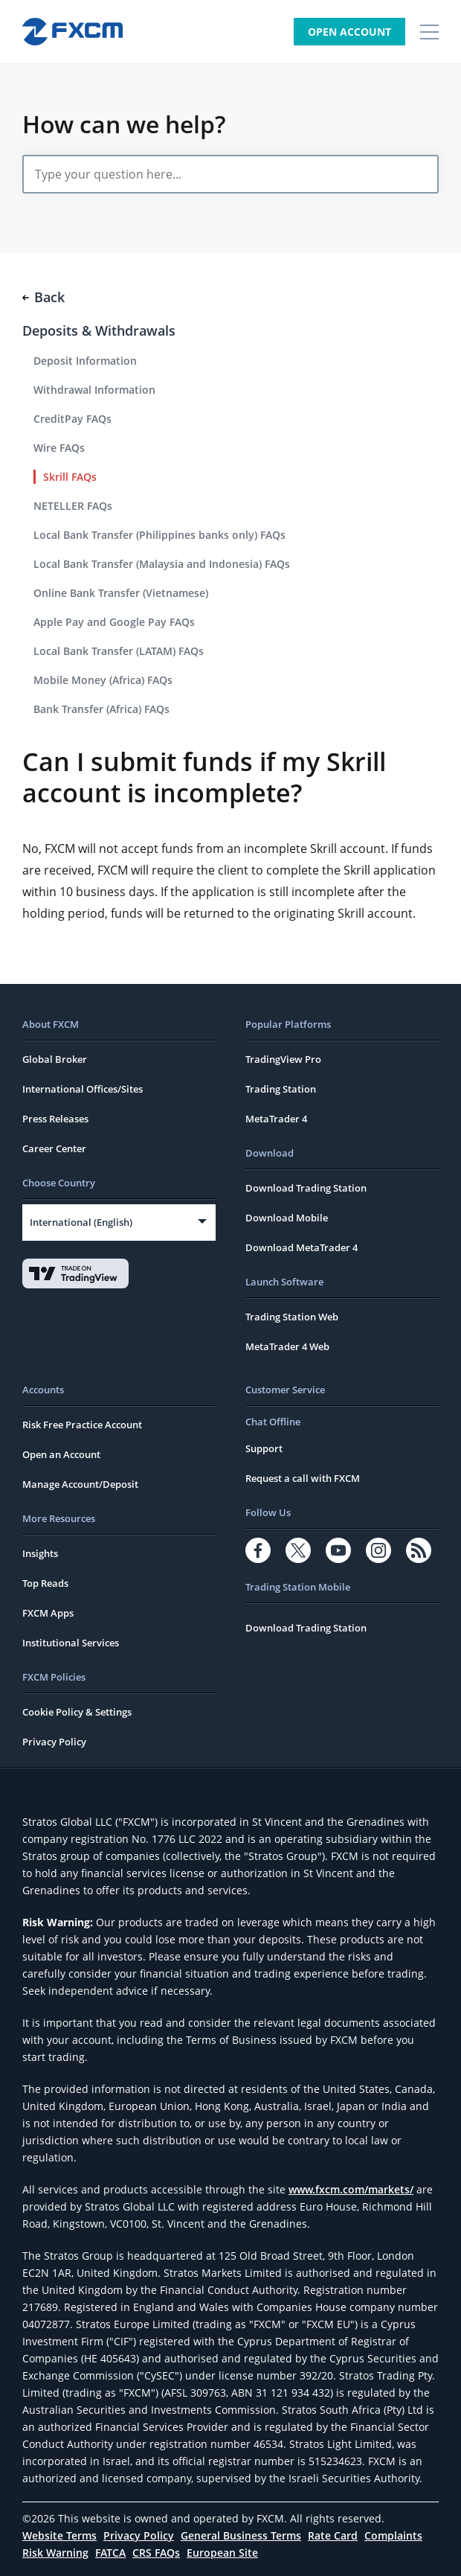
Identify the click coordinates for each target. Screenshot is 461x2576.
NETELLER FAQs (72, 506)
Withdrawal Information (94, 390)
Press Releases (55, 1118)
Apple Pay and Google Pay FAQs (114, 622)
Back (43, 297)
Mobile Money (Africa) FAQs (103, 680)
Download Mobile (286, 1217)
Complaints (393, 2535)
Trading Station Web (291, 1316)
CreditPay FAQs (72, 419)
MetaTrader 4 (276, 1118)
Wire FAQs (59, 448)
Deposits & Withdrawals (98, 330)
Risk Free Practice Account (82, 1424)
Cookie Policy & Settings (77, 1712)
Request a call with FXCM (302, 1478)
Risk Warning (55, 2552)
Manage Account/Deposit (80, 1484)
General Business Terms (241, 2535)
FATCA (110, 2552)
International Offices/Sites (82, 1089)
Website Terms (59, 2535)
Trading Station (280, 1089)
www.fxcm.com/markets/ (350, 2189)
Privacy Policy (54, 1741)
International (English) (81, 1222)
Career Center (54, 1148)
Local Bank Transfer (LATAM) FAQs (118, 651)
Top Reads (45, 1583)
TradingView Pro (283, 1059)
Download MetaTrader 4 (301, 1247)
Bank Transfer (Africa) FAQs (101, 709)
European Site (222, 2552)
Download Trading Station (306, 1188)
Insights (40, 1553)
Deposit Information (85, 361)
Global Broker (54, 1059)
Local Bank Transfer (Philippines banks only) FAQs (159, 535)
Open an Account (61, 1454)
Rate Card (333, 2535)
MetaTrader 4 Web (287, 1346)
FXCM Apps (48, 1613)
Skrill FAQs (70, 477)
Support (264, 1448)
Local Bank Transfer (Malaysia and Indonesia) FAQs (161, 564)
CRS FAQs (156, 2552)
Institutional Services (70, 1642)
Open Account (349, 32)
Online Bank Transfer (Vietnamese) (120, 593)
